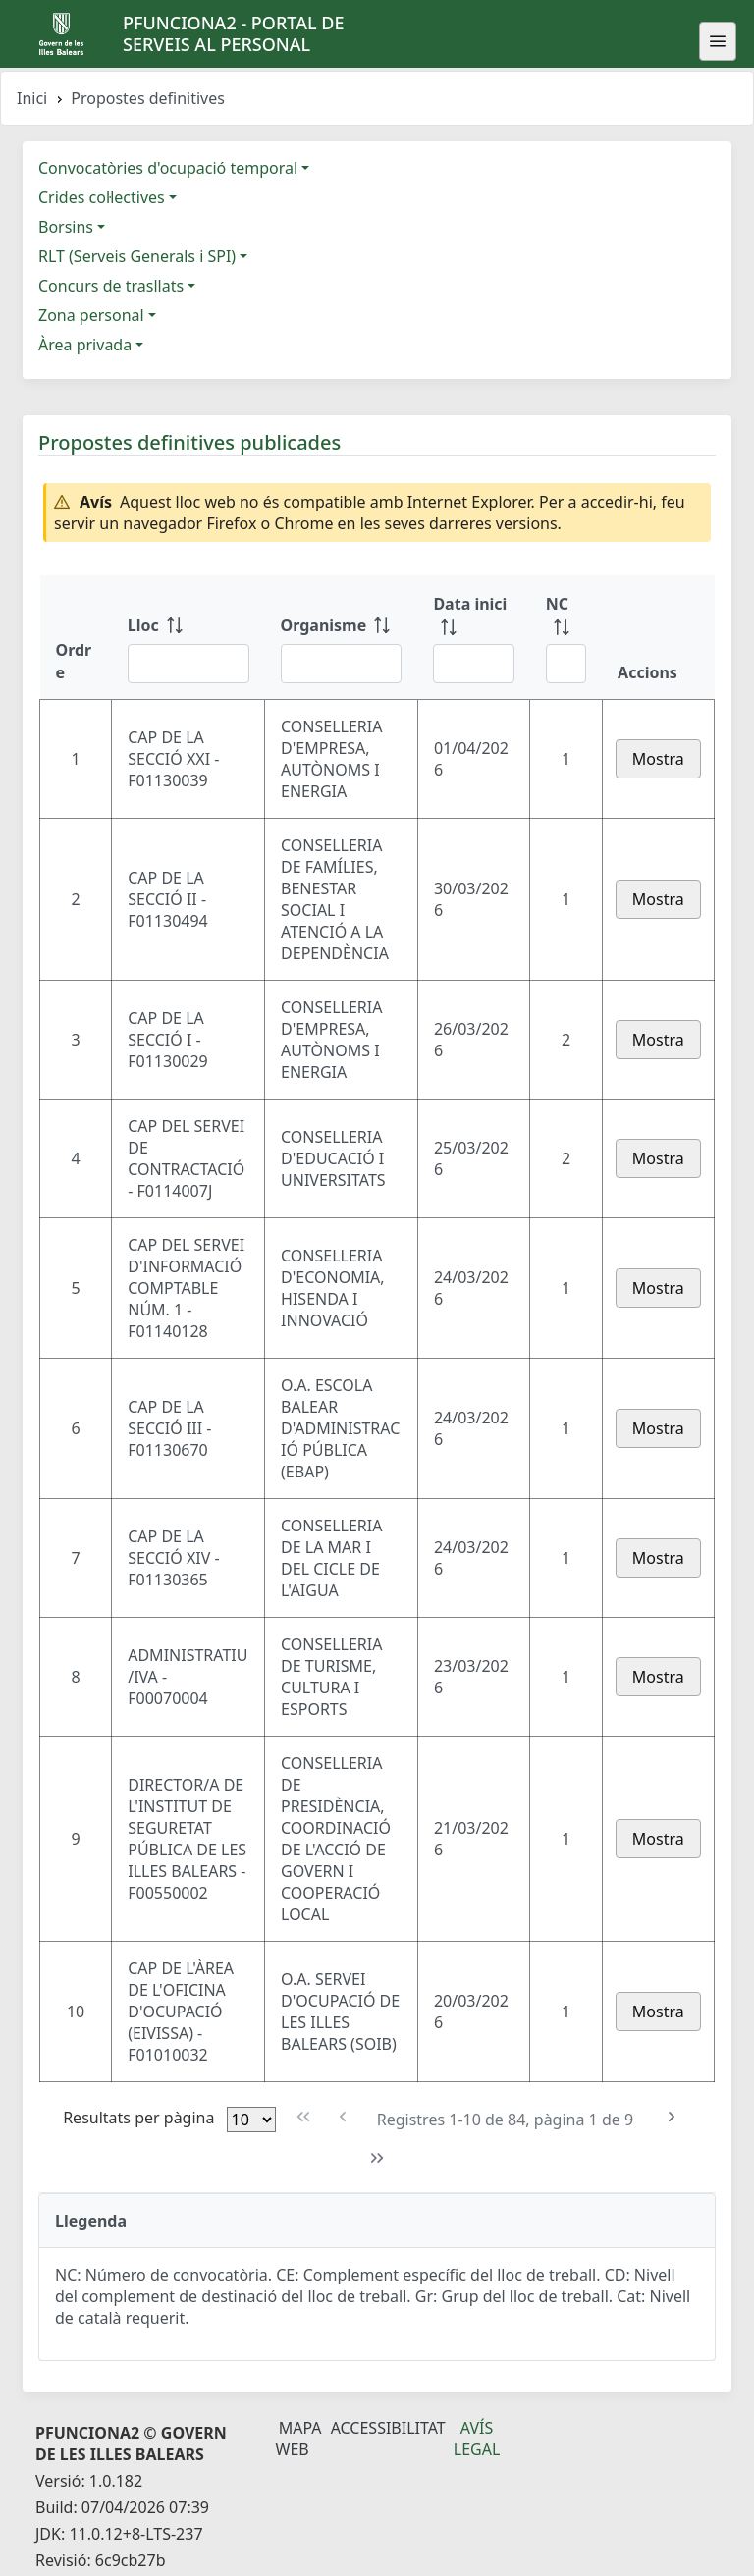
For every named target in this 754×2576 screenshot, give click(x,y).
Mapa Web (299, 2438)
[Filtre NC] (566, 663)
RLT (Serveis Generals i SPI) (137, 256)
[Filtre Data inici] (473, 663)
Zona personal (91, 315)
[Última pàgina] (377, 2158)
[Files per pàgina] (251, 2119)
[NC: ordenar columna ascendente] (566, 637)
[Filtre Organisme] (342, 663)
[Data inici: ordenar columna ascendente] (473, 637)
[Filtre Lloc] (188, 663)
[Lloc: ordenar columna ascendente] (188, 637)
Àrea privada (85, 344)
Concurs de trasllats (111, 285)
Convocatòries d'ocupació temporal (167, 168)
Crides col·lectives (101, 197)
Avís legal (477, 2438)
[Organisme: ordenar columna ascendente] (341, 637)
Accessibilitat (388, 2428)
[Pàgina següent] (671, 2117)
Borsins (65, 227)
